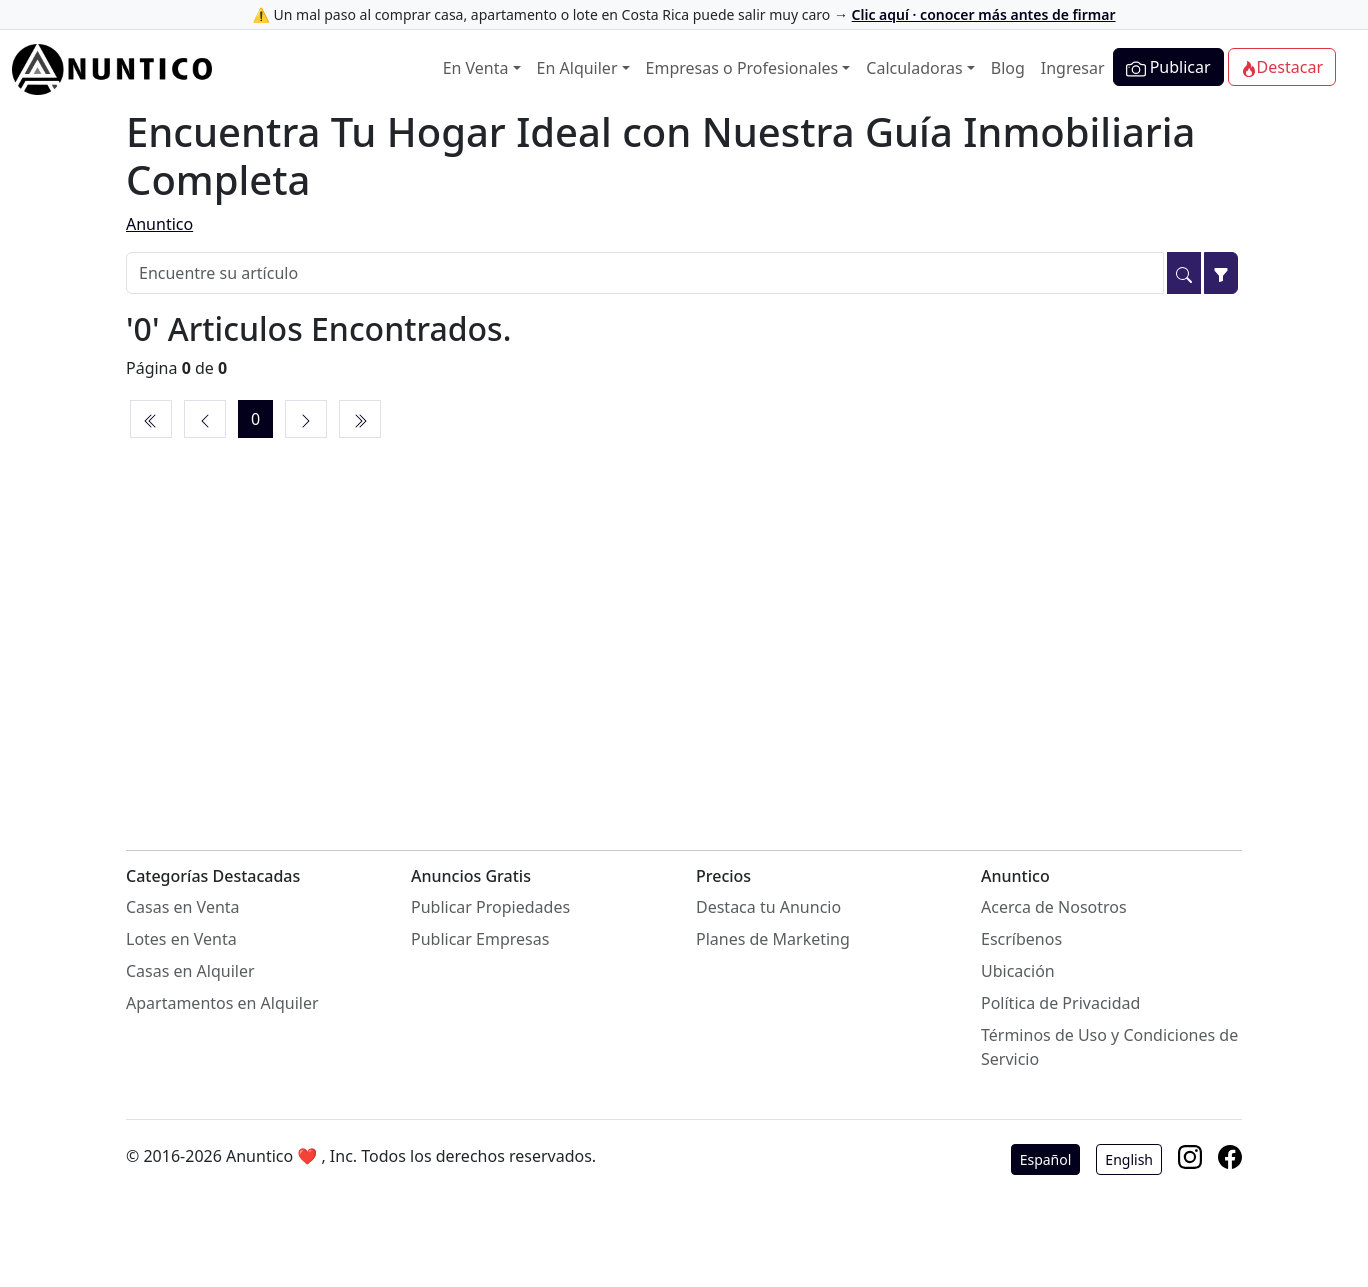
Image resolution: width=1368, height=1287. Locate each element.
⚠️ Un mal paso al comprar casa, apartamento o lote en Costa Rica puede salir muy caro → (683, 14)
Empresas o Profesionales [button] (742, 68)
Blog (1008, 68)
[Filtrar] (1221, 273)
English (1129, 1159)
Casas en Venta (183, 907)
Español (1046, 1159)
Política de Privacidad (1060, 1003)
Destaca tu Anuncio (768, 907)
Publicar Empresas (480, 939)
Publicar (1168, 67)
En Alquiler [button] (577, 68)
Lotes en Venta (181, 939)
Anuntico (159, 224)
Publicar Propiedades (490, 907)
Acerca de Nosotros (1054, 907)
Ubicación (1018, 971)
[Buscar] (1184, 273)
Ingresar (1073, 68)
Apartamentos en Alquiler (222, 1003)
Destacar (1282, 67)
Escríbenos (1021, 939)
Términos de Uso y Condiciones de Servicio (1109, 1047)
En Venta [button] (476, 68)
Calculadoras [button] (914, 68)
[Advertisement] (684, 622)
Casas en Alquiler (190, 971)
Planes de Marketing (773, 939)
